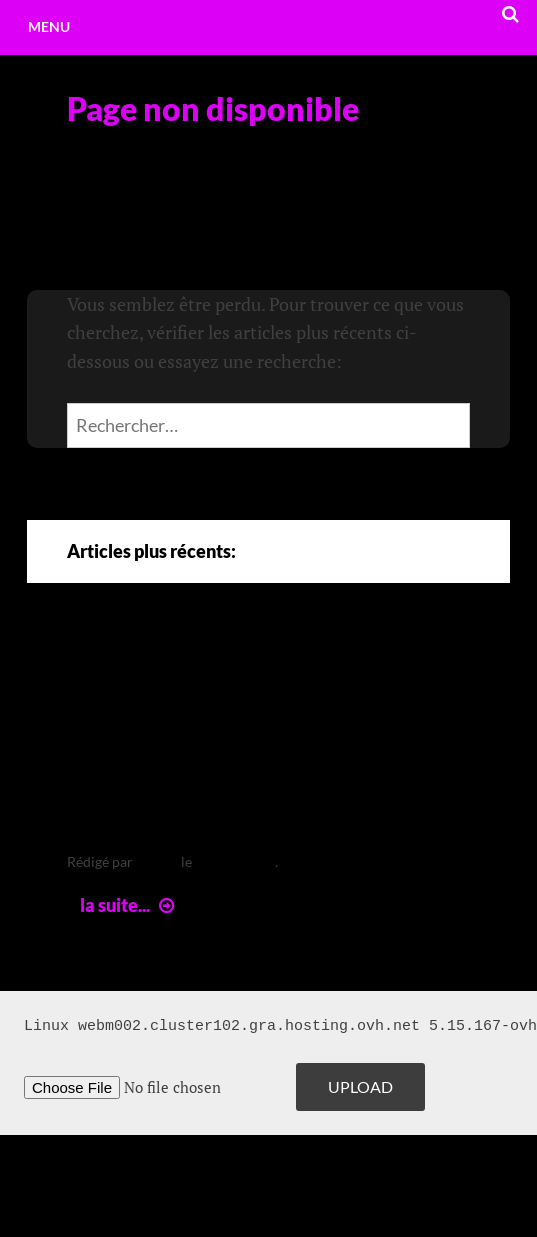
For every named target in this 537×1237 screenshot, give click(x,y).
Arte (100, 669)
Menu (49, 26)
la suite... (129, 905)
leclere (157, 861)
